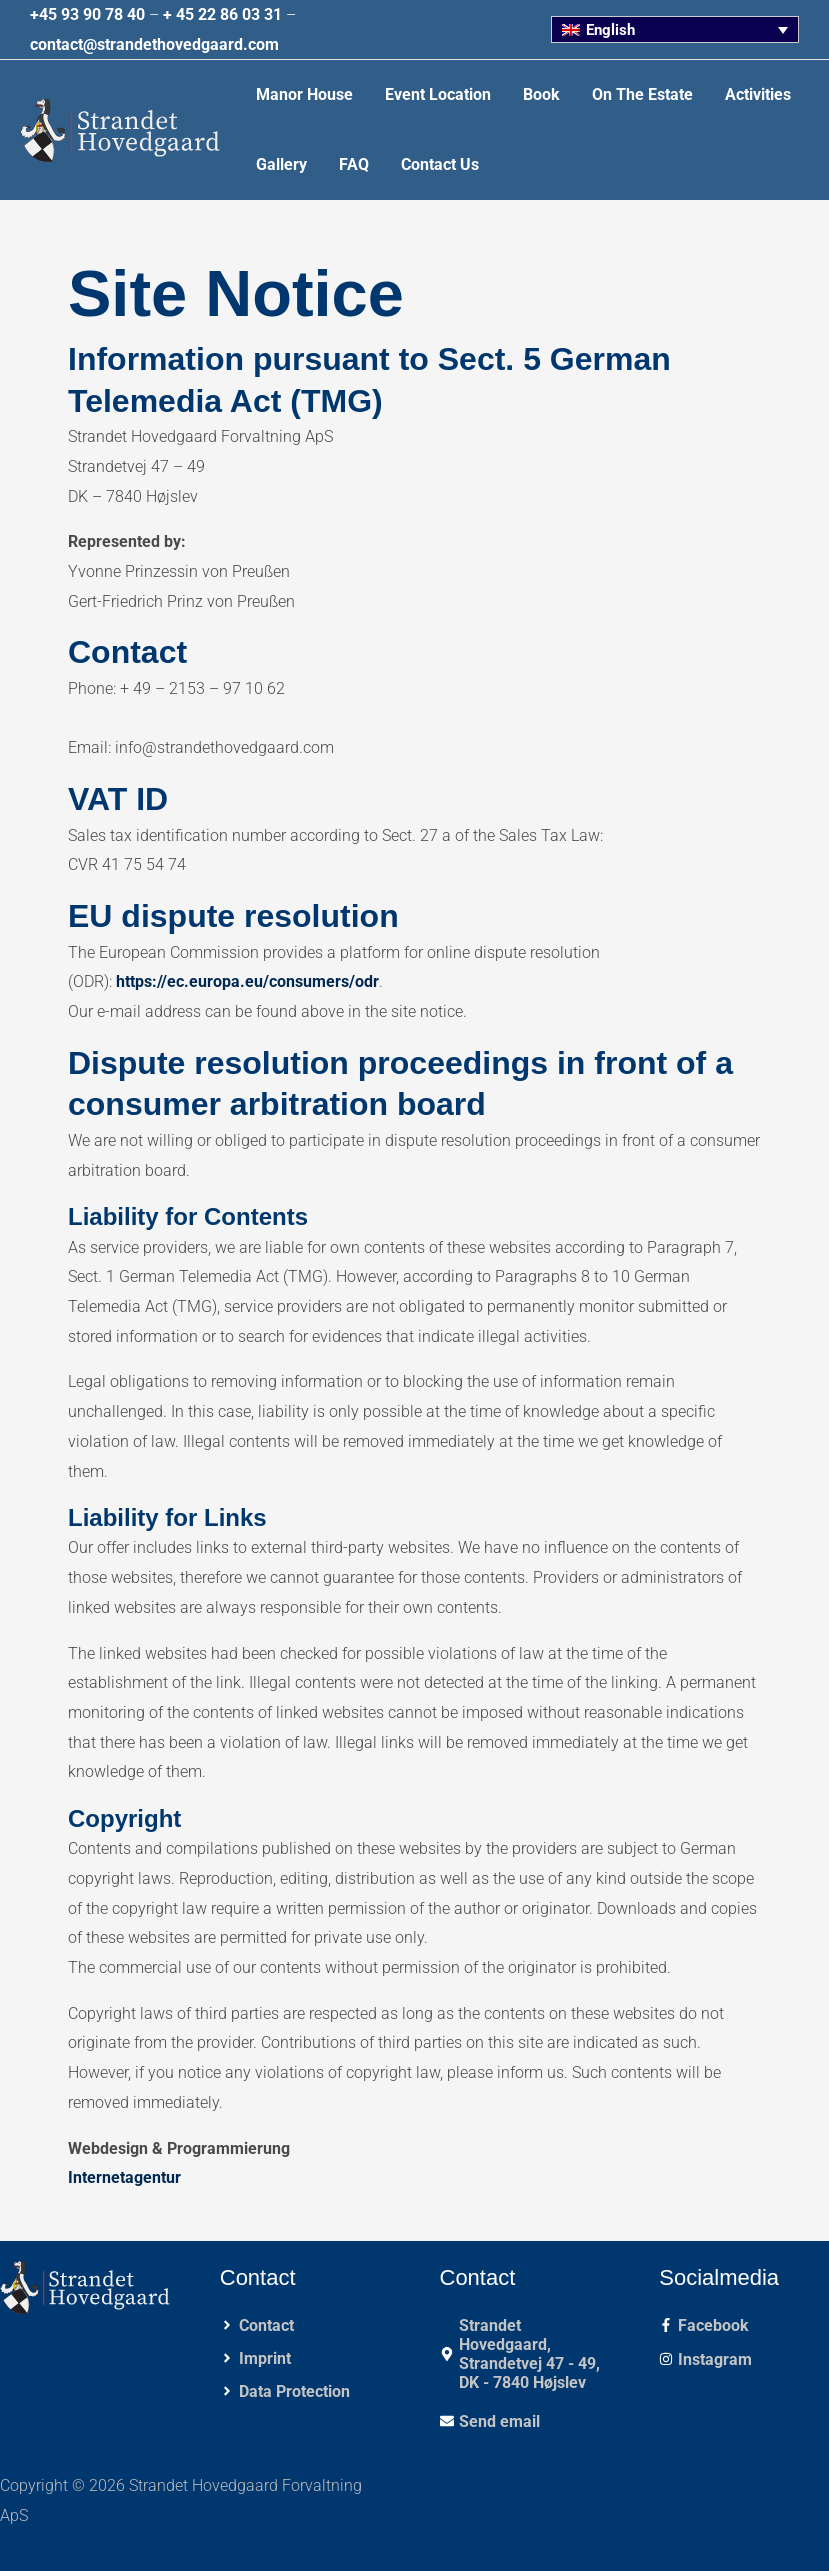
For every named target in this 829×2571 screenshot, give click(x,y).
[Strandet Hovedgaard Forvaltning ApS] (120, 129)
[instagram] (705, 2359)
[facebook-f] (704, 2325)
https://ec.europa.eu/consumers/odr (247, 981)
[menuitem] (675, 29)
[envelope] (490, 2421)
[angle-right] (257, 2325)
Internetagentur (124, 2177)
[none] (675, 29)
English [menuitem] (612, 29)
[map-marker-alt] (525, 2354)
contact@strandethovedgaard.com (154, 44)
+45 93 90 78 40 (87, 14)
